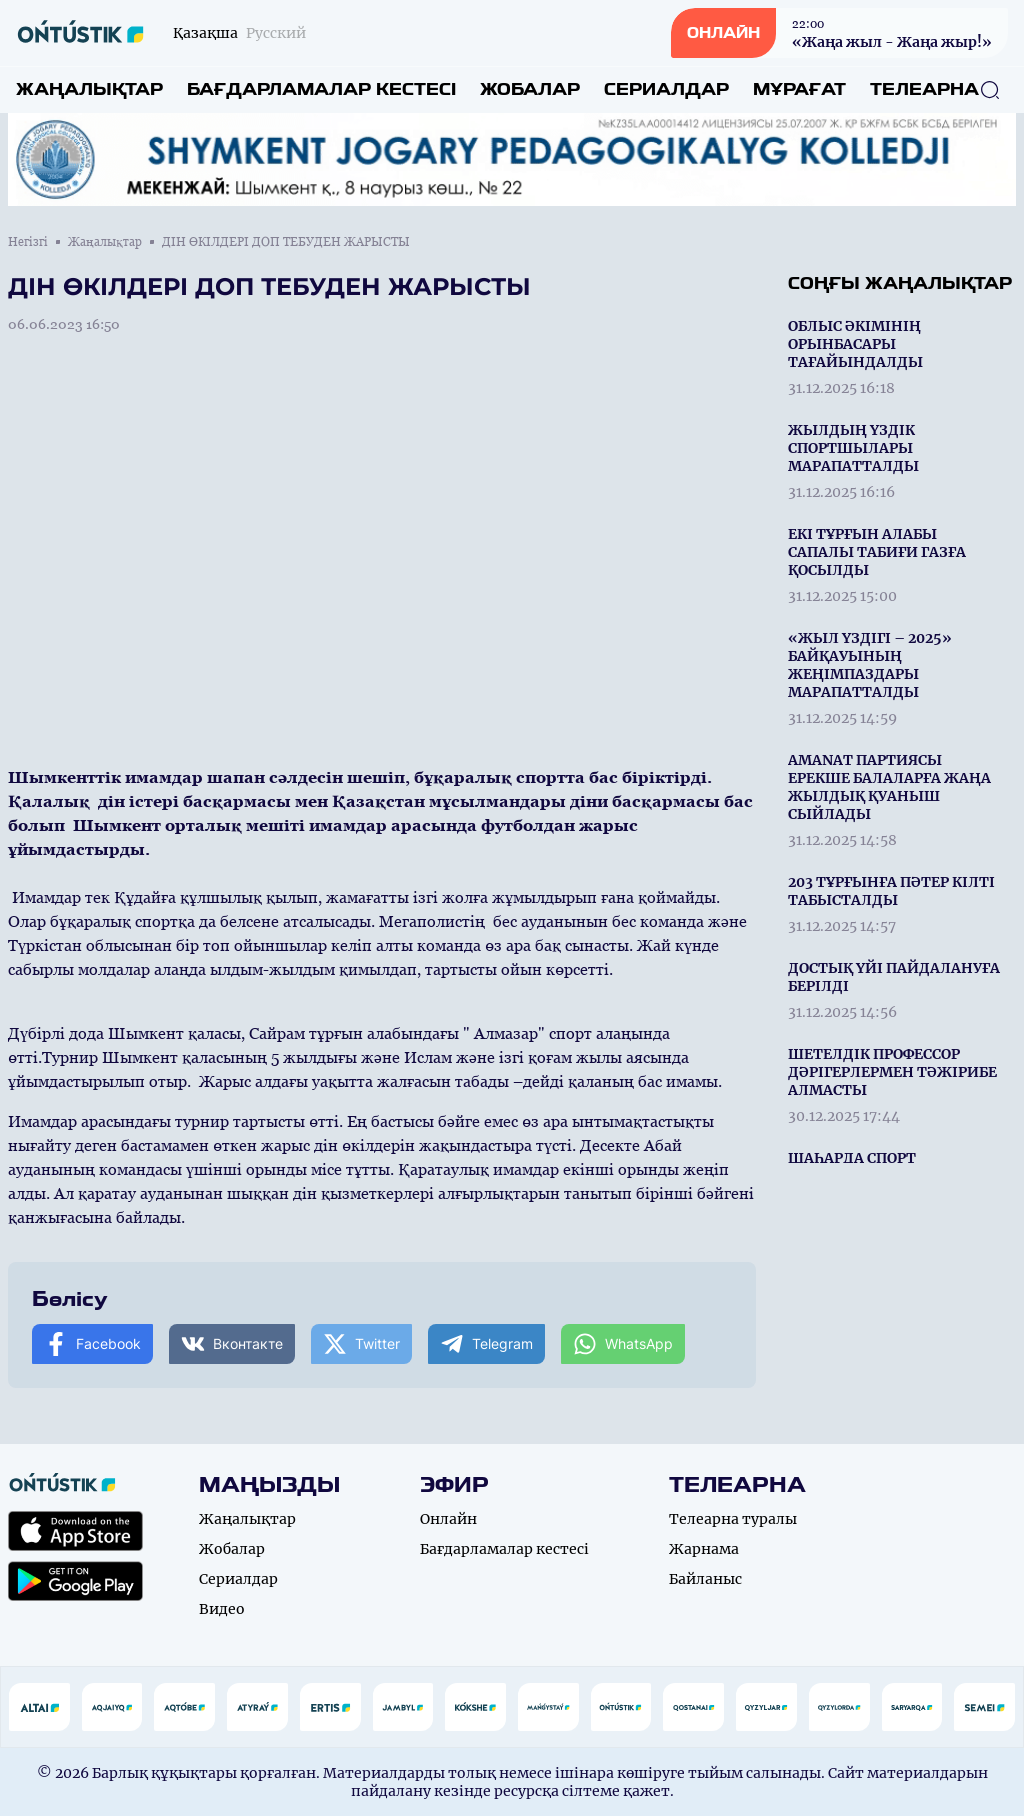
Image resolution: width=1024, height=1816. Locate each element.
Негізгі (28, 242)
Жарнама (704, 1549)
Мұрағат (799, 89)
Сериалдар (666, 89)
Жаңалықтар (89, 89)
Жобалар (530, 89)
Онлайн (448, 1519)
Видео (222, 1609)
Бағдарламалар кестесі (321, 89)
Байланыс (705, 1579)
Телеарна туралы (733, 1519)
